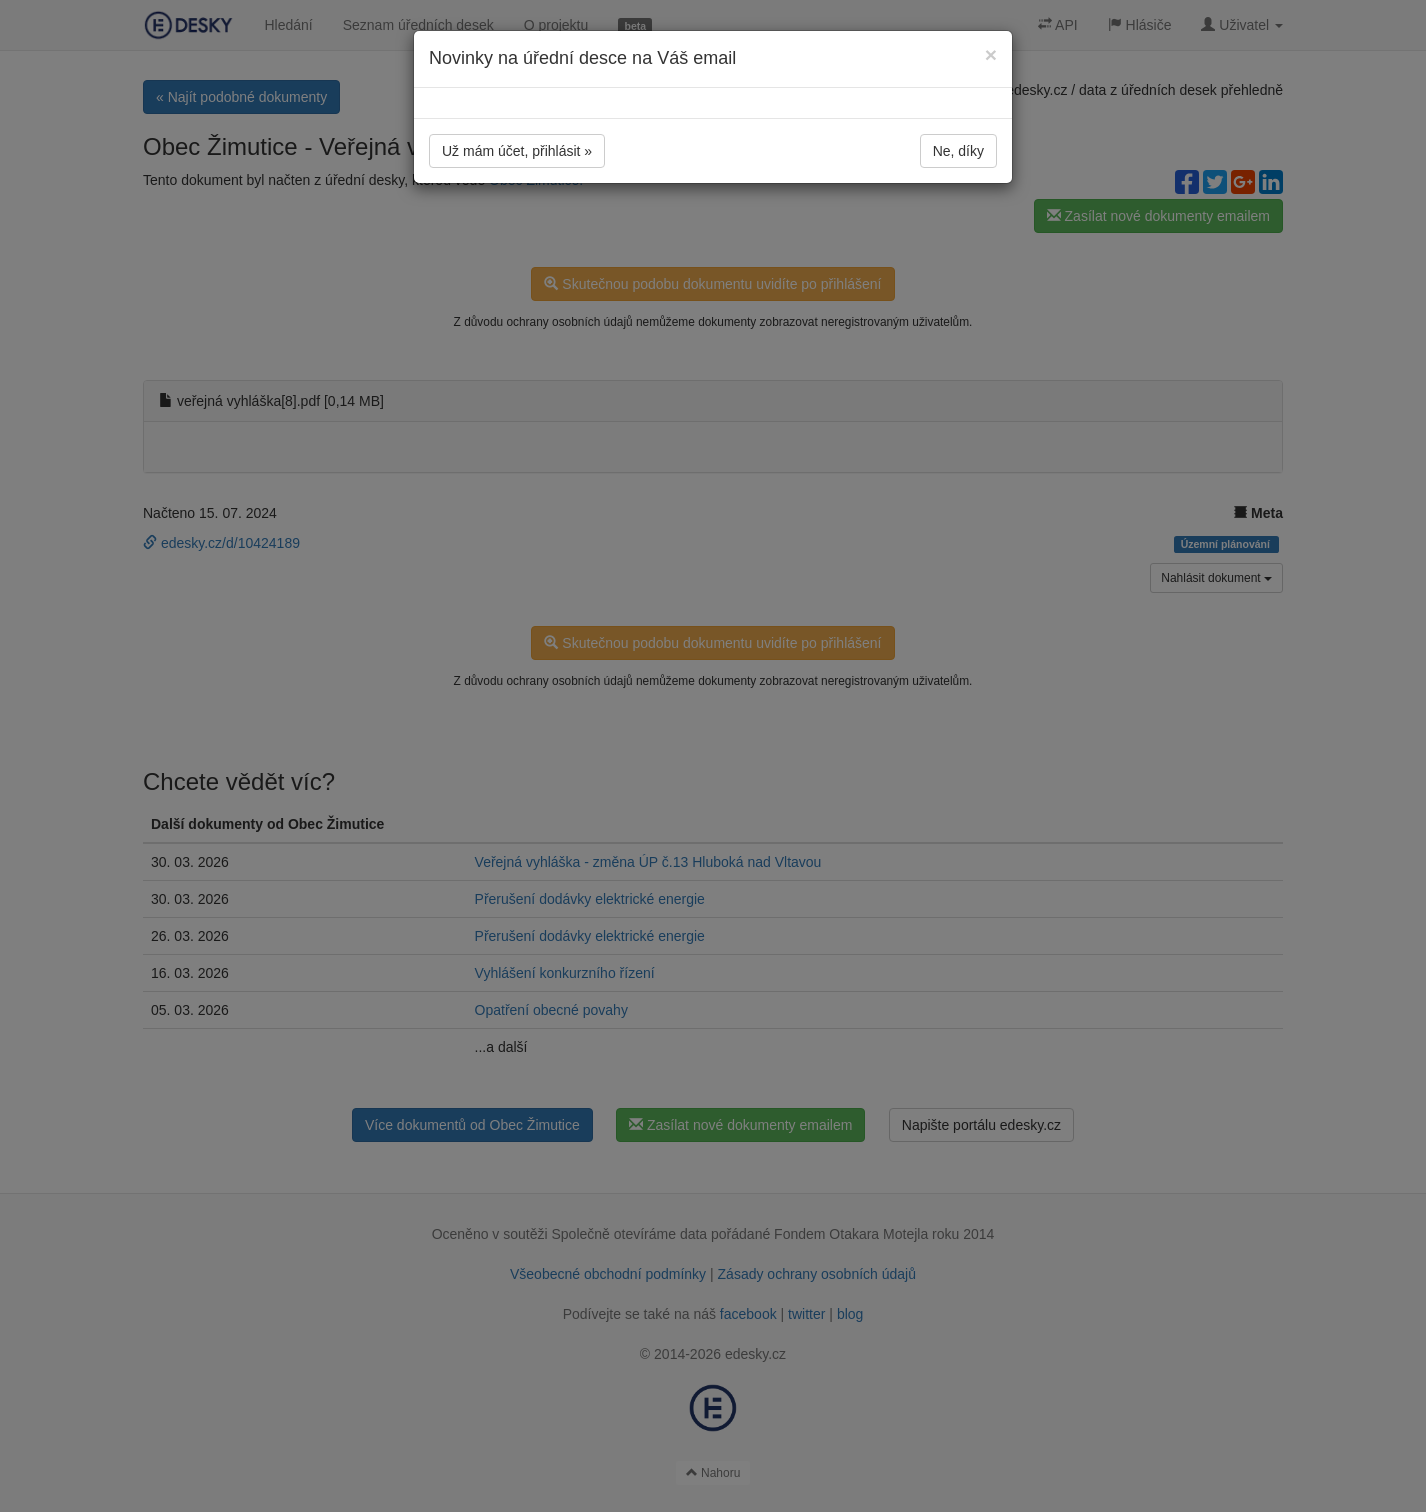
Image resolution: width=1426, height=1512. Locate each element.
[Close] (991, 54)
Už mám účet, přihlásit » (517, 151)
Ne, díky (958, 151)
